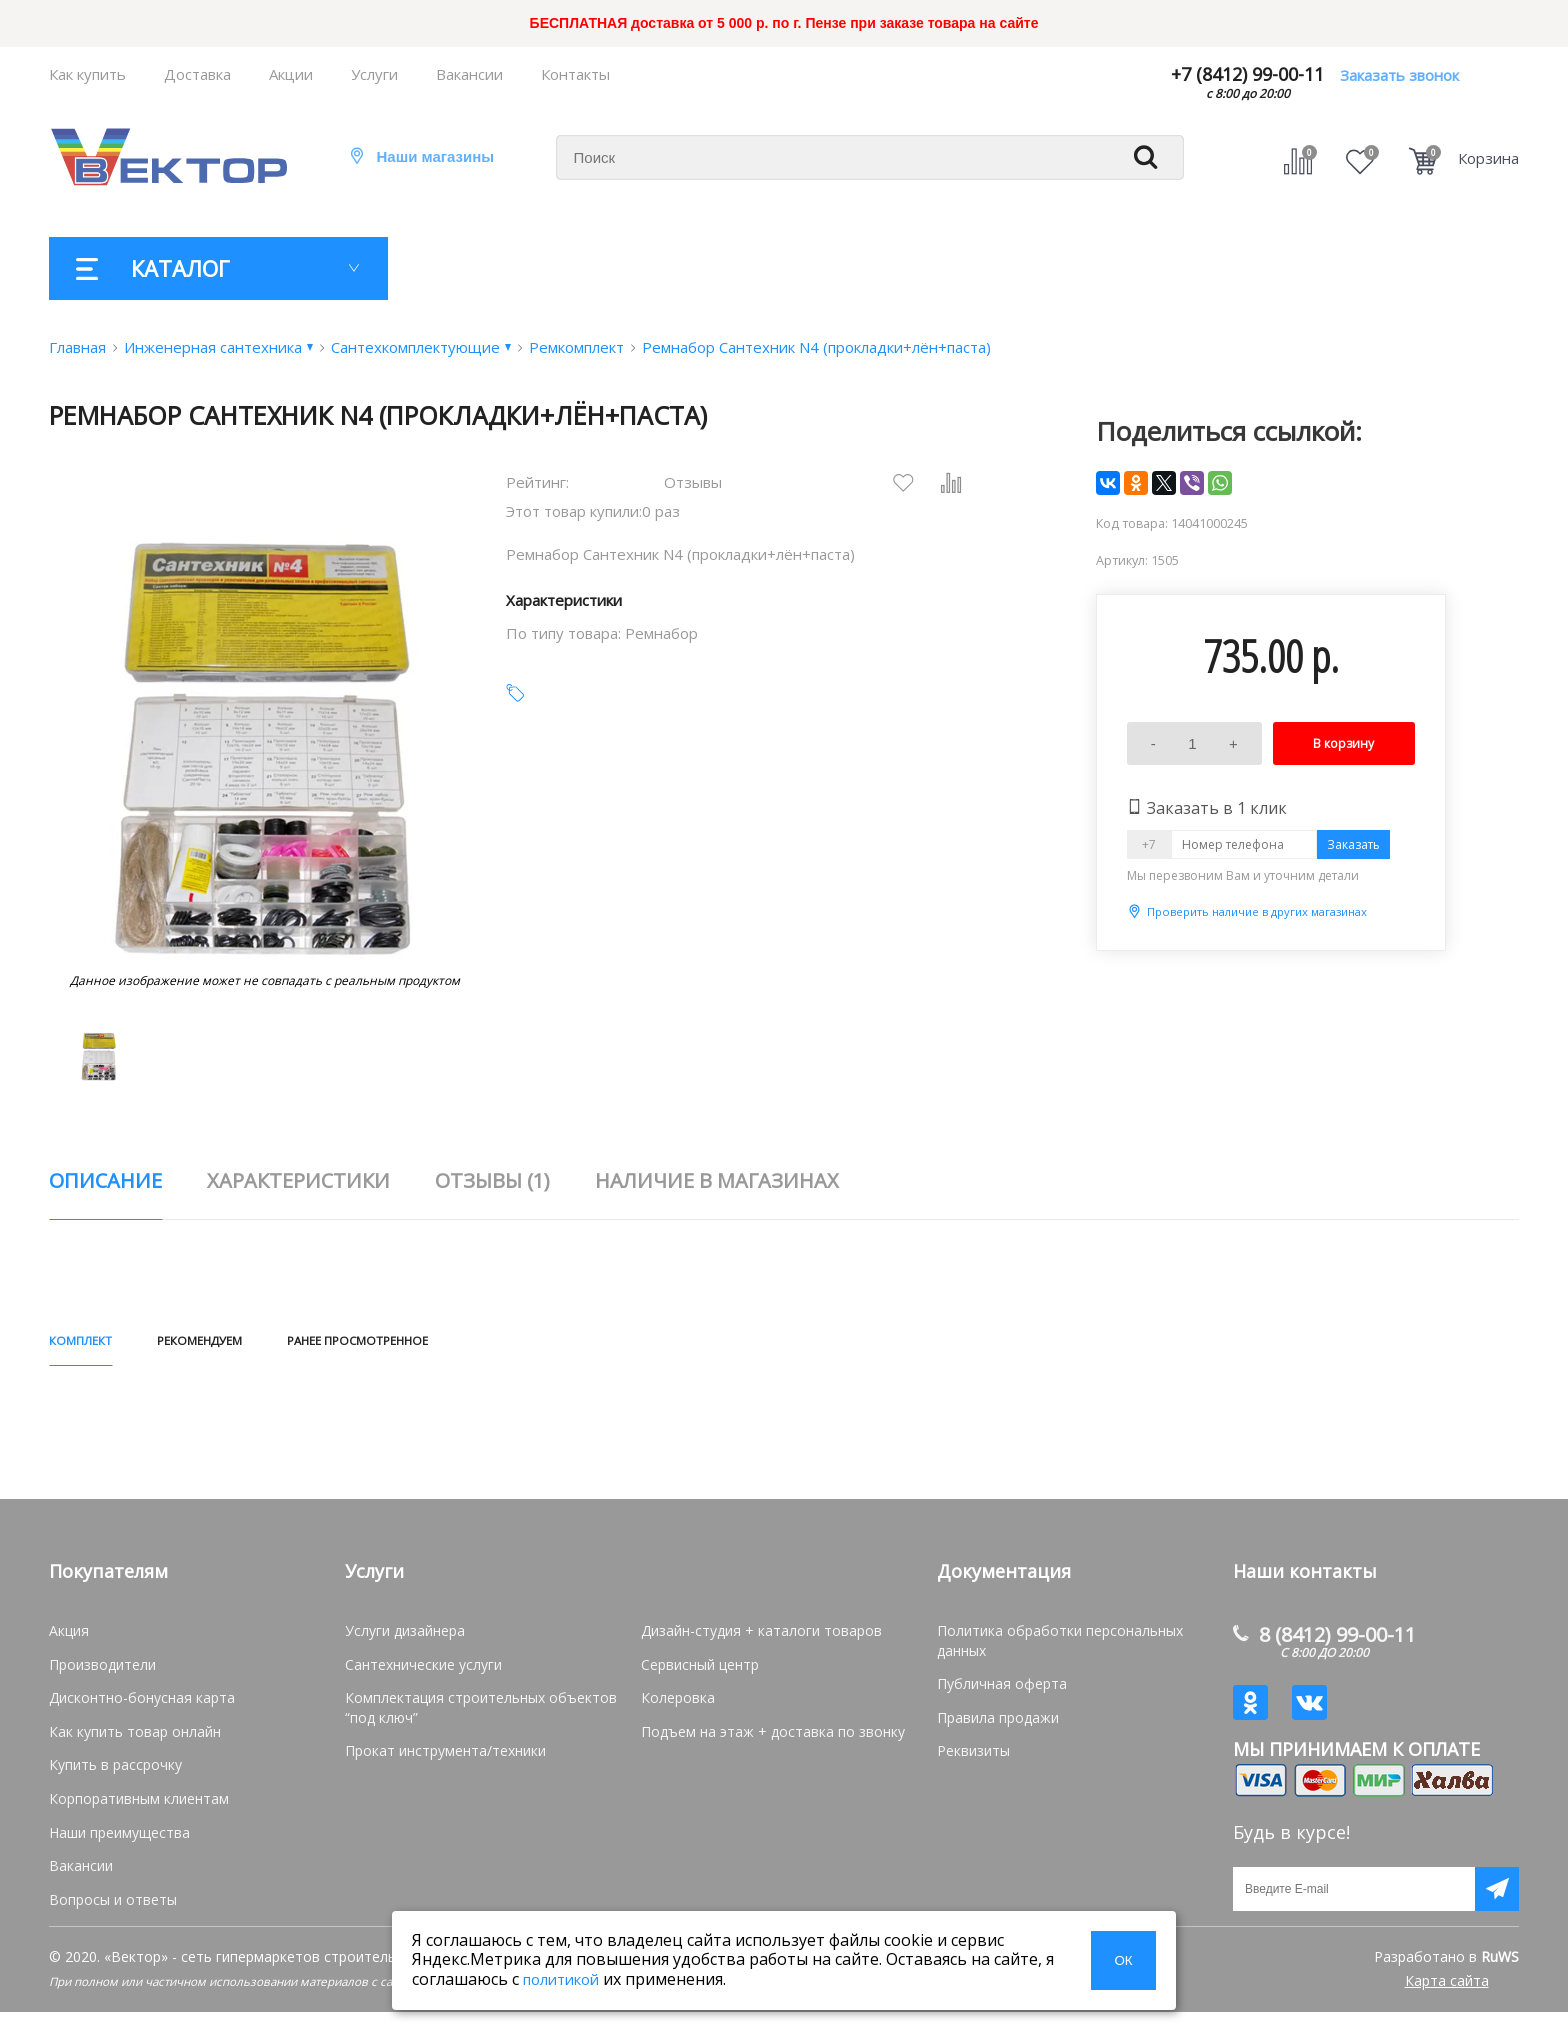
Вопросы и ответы (113, 1907)
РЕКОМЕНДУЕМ (279, 1343)
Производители (102, 1672)
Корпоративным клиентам (139, 1806)
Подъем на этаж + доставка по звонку (773, 1739)
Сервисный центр (700, 1672)
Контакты (575, 74)
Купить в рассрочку (115, 1772)
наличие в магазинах (717, 1180)
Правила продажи (998, 1725)
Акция (69, 1638)
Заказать (1353, 844)
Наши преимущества (119, 1840)
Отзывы (693, 482)
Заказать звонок (1399, 75)
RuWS (1500, 1969)
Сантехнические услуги (423, 1672)
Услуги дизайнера (405, 1638)
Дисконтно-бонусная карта (142, 1705)
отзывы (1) (492, 1180)
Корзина (1488, 158)
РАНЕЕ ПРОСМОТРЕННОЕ (522, 1343)
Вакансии (469, 74)
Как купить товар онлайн (135, 1739)
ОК (1123, 1960)
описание (105, 1180)
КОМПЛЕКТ (104, 1343)
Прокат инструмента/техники (445, 1758)
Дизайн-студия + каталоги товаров (761, 1638)
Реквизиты (973, 1758)
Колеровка (678, 1705)
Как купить (87, 74)
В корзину (1343, 743)
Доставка (197, 74)
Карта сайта (1447, 1993)
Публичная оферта (1002, 1691)
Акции (291, 74)
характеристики (298, 1180)
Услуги (374, 74)
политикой (561, 1979)
